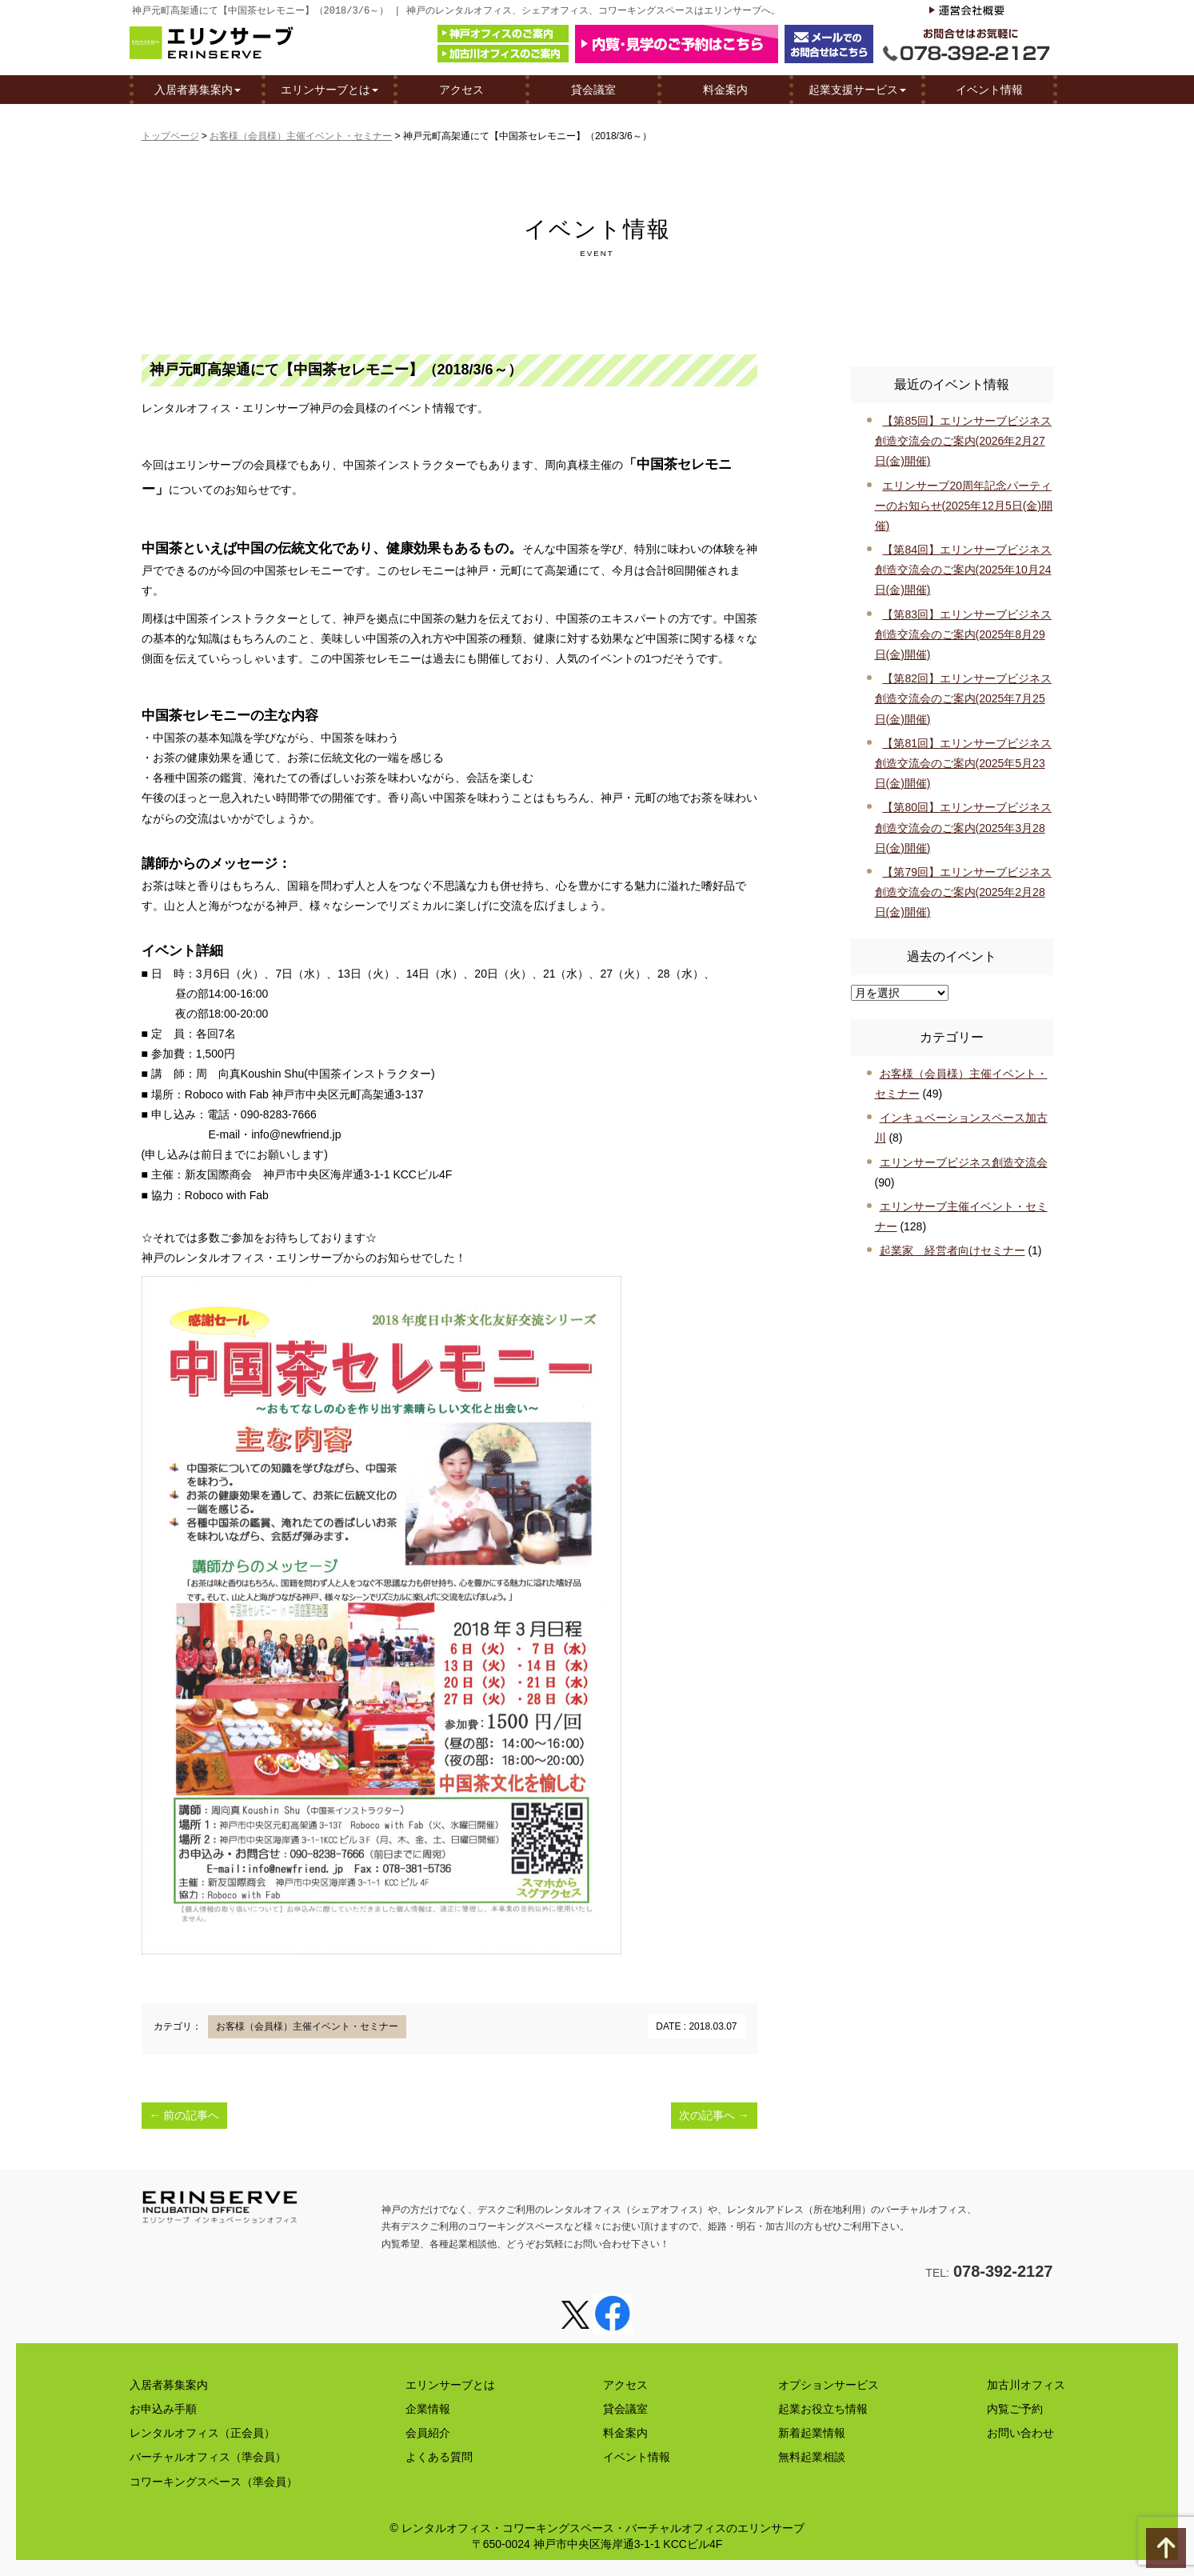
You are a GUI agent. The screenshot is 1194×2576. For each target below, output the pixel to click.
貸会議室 (593, 88)
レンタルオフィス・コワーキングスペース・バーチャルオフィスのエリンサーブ (603, 2528)
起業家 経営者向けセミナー (952, 1250)
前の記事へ (185, 2115)
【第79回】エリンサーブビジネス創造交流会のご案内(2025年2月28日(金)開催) (963, 892)
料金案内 (725, 88)
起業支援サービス (857, 88)
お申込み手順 (163, 2408)
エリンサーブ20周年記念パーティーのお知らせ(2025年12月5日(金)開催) (964, 505)
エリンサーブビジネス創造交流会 (964, 1162)
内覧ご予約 (1015, 2408)
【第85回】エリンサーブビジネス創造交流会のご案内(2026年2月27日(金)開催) (963, 440)
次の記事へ (714, 2115)
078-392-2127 (1003, 2271)
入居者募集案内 (197, 88)
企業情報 (427, 2408)
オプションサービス (828, 2384)
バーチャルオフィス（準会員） (208, 2456)
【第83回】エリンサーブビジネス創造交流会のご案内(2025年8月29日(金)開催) (963, 634)
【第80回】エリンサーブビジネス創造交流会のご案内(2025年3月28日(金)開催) (963, 827)
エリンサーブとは (329, 88)
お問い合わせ (1020, 2432)
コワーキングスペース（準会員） (214, 2481)
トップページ (170, 136)
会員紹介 (427, 2432)
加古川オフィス (1026, 2384)
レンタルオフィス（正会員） (202, 2432)
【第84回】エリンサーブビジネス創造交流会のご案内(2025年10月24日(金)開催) (963, 569)
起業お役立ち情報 (823, 2408)
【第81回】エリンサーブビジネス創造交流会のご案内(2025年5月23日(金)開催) (963, 763)
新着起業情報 (811, 2432)
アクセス (461, 88)
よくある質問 (439, 2456)
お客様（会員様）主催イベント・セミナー (301, 136)
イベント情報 (989, 88)
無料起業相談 (811, 2456)
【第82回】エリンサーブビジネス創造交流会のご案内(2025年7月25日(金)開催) (963, 698)
